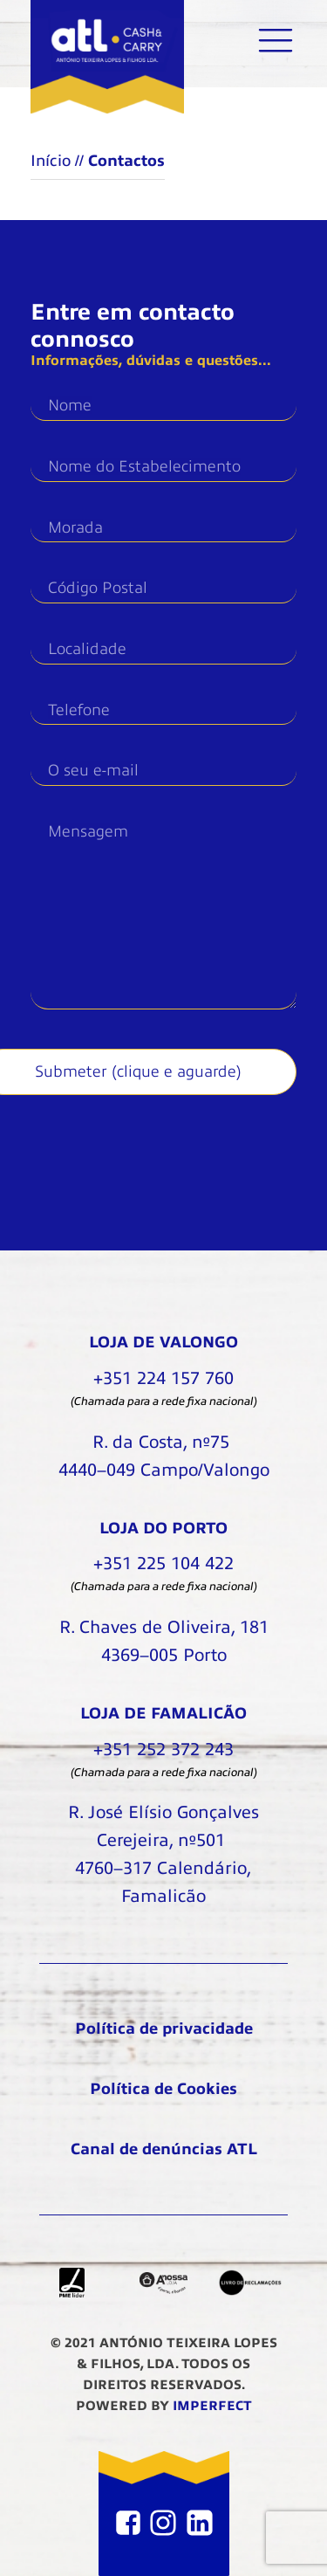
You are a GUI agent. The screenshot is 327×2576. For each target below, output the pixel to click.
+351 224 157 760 (163, 1378)
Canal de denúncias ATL (164, 2149)
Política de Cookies (163, 2088)
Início (51, 160)
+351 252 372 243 (163, 1749)
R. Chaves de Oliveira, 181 (164, 1643)
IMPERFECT (212, 2406)
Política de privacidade (164, 2028)
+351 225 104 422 (163, 1563)
